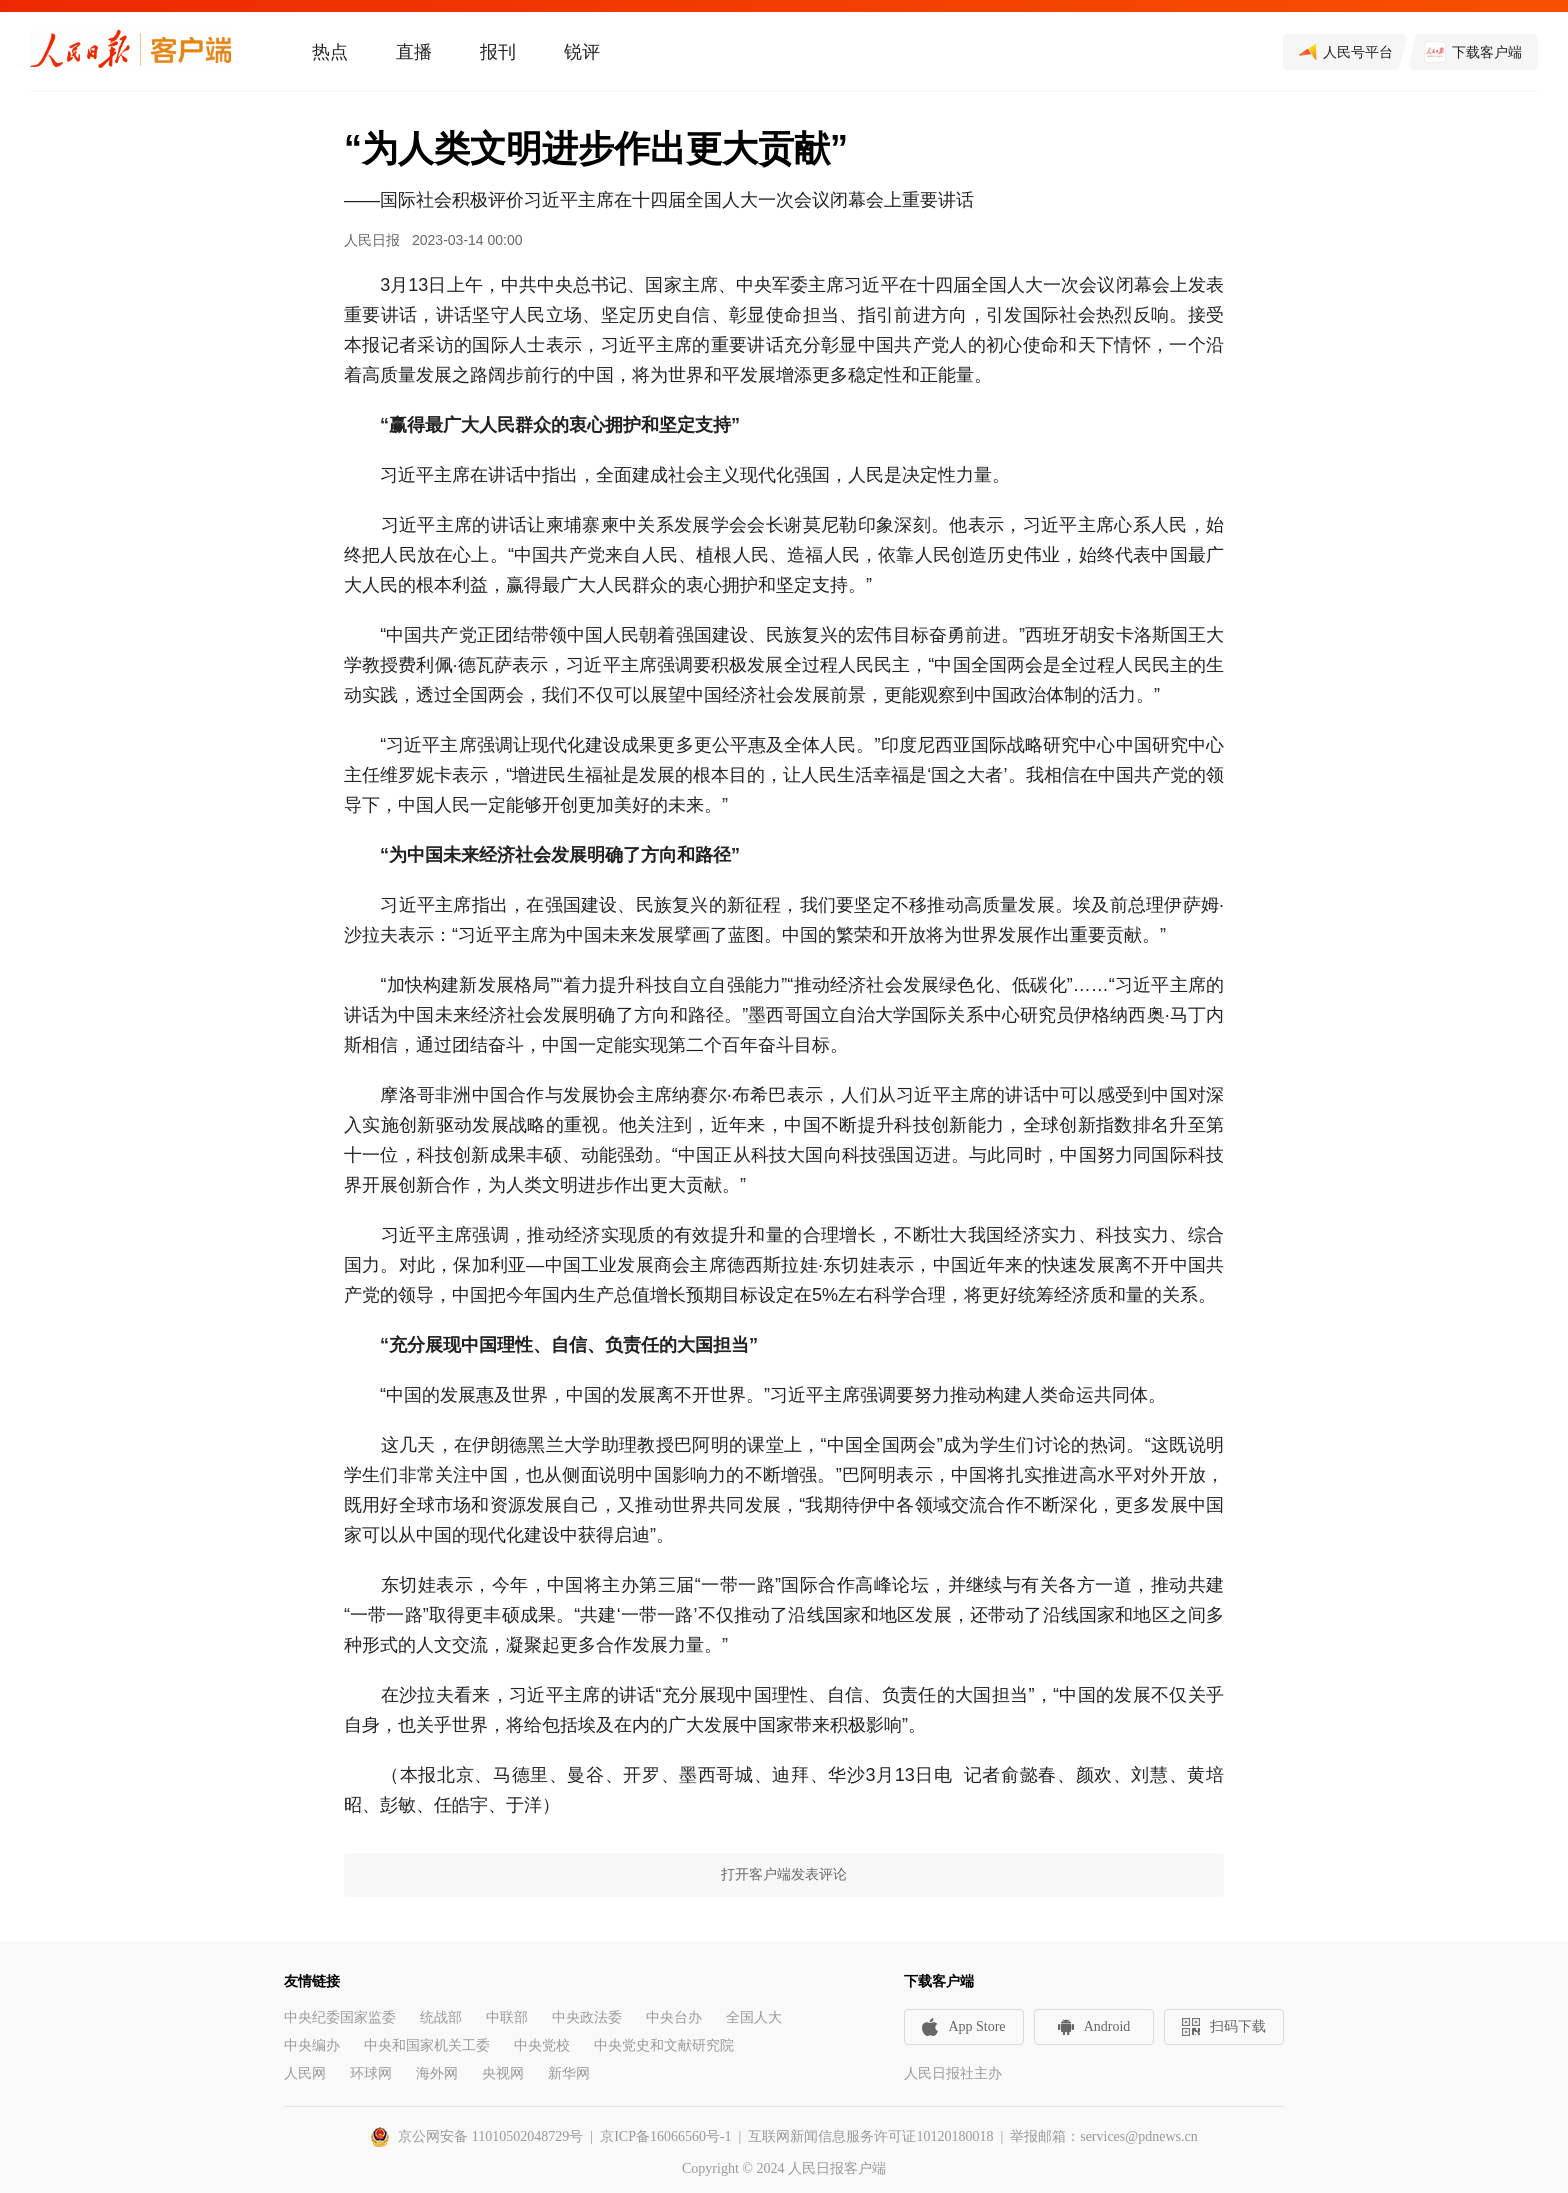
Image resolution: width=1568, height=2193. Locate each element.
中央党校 (542, 2045)
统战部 (441, 2017)
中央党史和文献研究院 (664, 2045)
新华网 (569, 2073)
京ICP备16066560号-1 (665, 2136)
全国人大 (754, 2017)
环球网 (371, 2073)
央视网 (503, 2073)
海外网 (437, 2073)
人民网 (305, 2073)
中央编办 (312, 2045)
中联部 (507, 2017)
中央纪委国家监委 (340, 2017)
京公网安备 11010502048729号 (490, 2136)
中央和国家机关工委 (427, 2045)
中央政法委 (587, 2017)
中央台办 (674, 2017)
